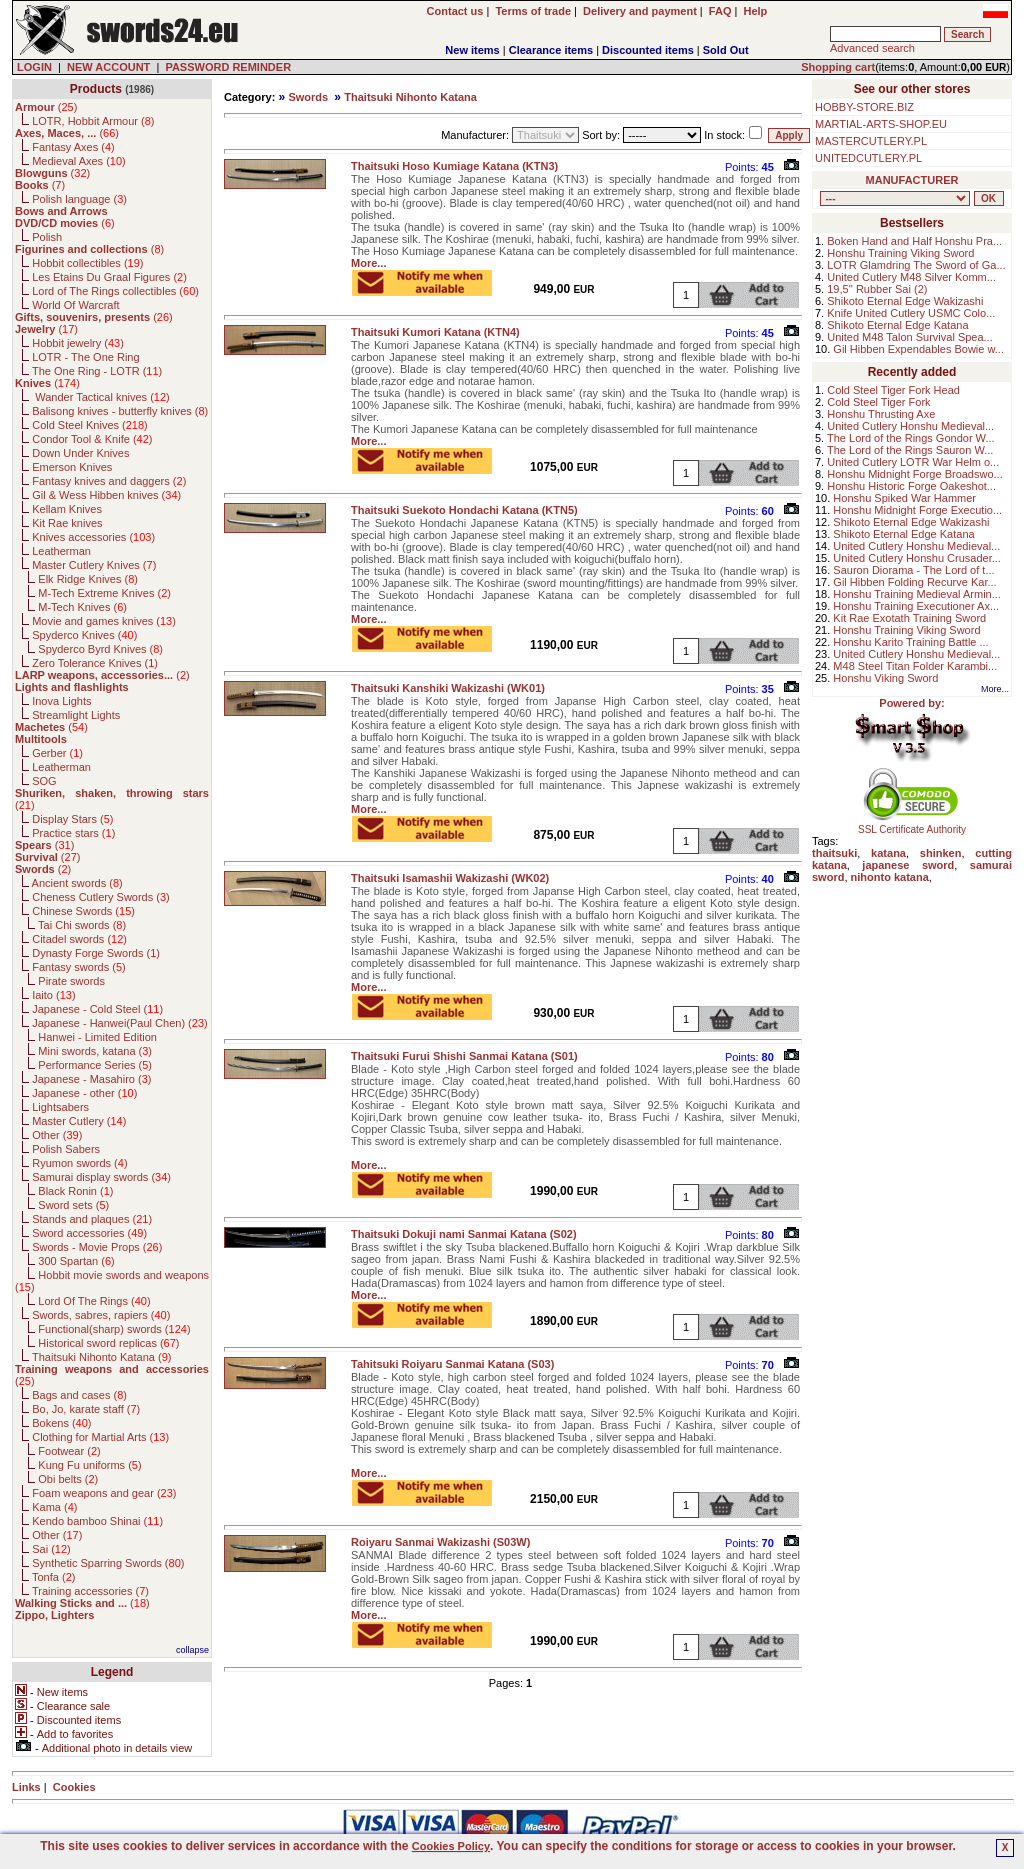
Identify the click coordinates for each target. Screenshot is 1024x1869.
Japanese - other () (84, 1093)
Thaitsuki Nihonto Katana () (101, 1357)
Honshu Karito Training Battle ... (910, 642)
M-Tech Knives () (82, 607)
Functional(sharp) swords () (114, 1329)
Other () (57, 1135)
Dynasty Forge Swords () (96, 953)
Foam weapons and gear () (104, 1493)
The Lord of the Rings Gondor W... (911, 438)
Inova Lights (61, 701)
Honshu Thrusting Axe (881, 414)
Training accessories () (90, 1591)
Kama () (54, 1507)
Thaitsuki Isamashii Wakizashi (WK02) (450, 878)
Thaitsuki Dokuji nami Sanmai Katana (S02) (464, 1234)
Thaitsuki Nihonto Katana (410, 97)
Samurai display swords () (101, 1177)
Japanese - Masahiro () (91, 1079)
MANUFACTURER (912, 180)
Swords (308, 97)
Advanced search (872, 48)
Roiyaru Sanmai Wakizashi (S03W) (440, 1542)
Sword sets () (73, 1205)
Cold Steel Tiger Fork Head (893, 390)
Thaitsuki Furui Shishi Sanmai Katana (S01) (464, 1056)
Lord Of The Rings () (94, 1301)
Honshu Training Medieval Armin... (917, 594)
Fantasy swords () (79, 967)
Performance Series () (95, 1065)
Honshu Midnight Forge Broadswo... (914, 474)
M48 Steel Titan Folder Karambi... (915, 666)
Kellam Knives (67, 509)
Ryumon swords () (79, 1163)
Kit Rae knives (67, 523)
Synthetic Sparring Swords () (108, 1563)
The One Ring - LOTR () (97, 371)
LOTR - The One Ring (85, 357)
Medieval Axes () (79, 161)
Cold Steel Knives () (90, 425)
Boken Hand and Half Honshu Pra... (914, 241)
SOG (44, 781)
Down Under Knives (80, 453)
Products (96, 89)
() (46, 107)
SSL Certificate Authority (912, 825)
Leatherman (61, 551)
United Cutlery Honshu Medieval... (910, 426)
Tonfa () (53, 1577)
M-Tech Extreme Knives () (104, 593)
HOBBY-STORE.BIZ (864, 107)
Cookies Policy (451, 1846)
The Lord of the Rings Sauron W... (910, 450)
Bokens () (61, 1423)
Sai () (51, 1549)
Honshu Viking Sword (885, 678)
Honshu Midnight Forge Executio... (917, 510)
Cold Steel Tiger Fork (878, 402)
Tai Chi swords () (82, 925)
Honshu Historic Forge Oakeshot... (911, 486)
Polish (47, 237)
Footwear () (69, 1451)
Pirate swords (71, 981)
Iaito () (53, 995)
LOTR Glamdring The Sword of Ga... (916, 265)
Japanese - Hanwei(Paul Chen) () (120, 1023)
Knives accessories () (93, 537)
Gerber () (57, 753)
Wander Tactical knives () (101, 397)
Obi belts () (68, 1479)
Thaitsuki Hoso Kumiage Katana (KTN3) (454, 166)
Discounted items (648, 50)
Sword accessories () (89, 1233)
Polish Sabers (66, 1149)
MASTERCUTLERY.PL (871, 141)
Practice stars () (73, 833)
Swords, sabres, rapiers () (101, 1315)
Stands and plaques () (92, 1219)
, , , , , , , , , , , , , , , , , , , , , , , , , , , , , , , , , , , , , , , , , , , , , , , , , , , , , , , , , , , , (895, 198)
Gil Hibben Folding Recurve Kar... (914, 582)
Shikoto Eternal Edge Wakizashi (905, 301)
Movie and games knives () (104, 621)
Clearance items (551, 50)
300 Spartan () (76, 1261)
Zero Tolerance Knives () (95, 663)
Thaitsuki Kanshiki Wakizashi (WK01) (448, 688)
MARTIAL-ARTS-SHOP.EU (881, 124)
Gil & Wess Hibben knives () (106, 495)
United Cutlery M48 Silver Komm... (911, 277)
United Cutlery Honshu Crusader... (917, 558)
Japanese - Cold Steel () (97, 1009)
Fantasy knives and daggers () (109, 481)
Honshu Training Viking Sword (900, 253)
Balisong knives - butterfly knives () (120, 411)
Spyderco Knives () (84, 635)
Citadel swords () (79, 939)
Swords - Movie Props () (97, 1247)
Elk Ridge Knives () (88, 579)
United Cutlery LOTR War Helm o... (913, 462)
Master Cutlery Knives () (94, 565)
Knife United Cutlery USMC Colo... (911, 313)
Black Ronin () (75, 1191)
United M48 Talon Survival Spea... (910, 337)
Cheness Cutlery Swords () (101, 897)
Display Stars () (72, 819)
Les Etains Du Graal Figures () (109, 277)
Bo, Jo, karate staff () (86, 1409)
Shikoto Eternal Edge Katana (897, 325)
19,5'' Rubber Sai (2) (877, 289)
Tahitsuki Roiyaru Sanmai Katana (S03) (452, 1364)
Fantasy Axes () (73, 147)
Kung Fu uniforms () (89, 1465)
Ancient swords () (77, 883)
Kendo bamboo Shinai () (97, 1521)
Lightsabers (60, 1107)
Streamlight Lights (76, 715)
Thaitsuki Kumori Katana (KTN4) (435, 332)
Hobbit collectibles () (87, 263)
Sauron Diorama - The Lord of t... (913, 570)
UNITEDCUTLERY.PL (868, 158)
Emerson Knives (72, 467)
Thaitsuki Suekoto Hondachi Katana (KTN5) (464, 510)
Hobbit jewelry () (78, 343)
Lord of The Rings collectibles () (115, 291)
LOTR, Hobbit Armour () (93, 121)
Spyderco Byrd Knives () (100, 649)
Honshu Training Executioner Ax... (916, 606)
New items (472, 50)
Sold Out (726, 50)
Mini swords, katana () (95, 1051)
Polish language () (79, 199)
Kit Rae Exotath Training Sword (909, 618)
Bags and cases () (79, 1395)
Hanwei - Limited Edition (97, 1037)
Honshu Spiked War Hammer (904, 498)
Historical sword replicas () (108, 1343)
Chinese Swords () (83, 911)
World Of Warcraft (75, 305)
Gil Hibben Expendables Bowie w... (918, 349)
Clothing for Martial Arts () (100, 1437)
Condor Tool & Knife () (92, 439)
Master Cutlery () (79, 1121)
